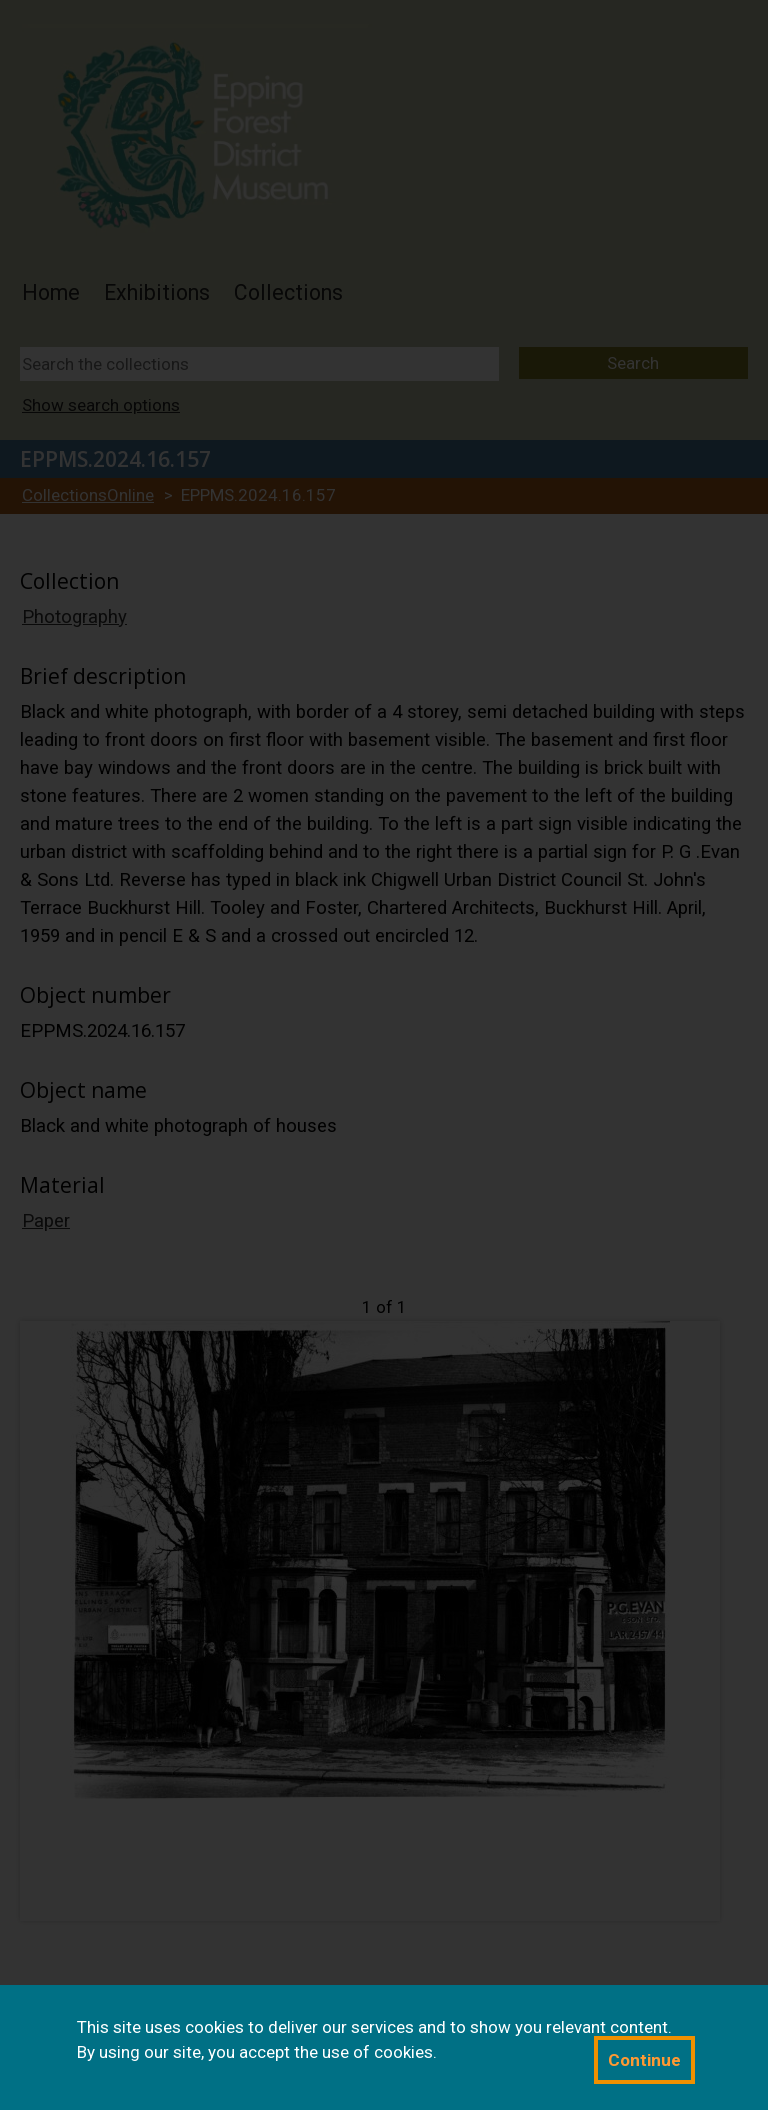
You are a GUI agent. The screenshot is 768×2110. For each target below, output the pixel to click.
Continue (644, 2060)
